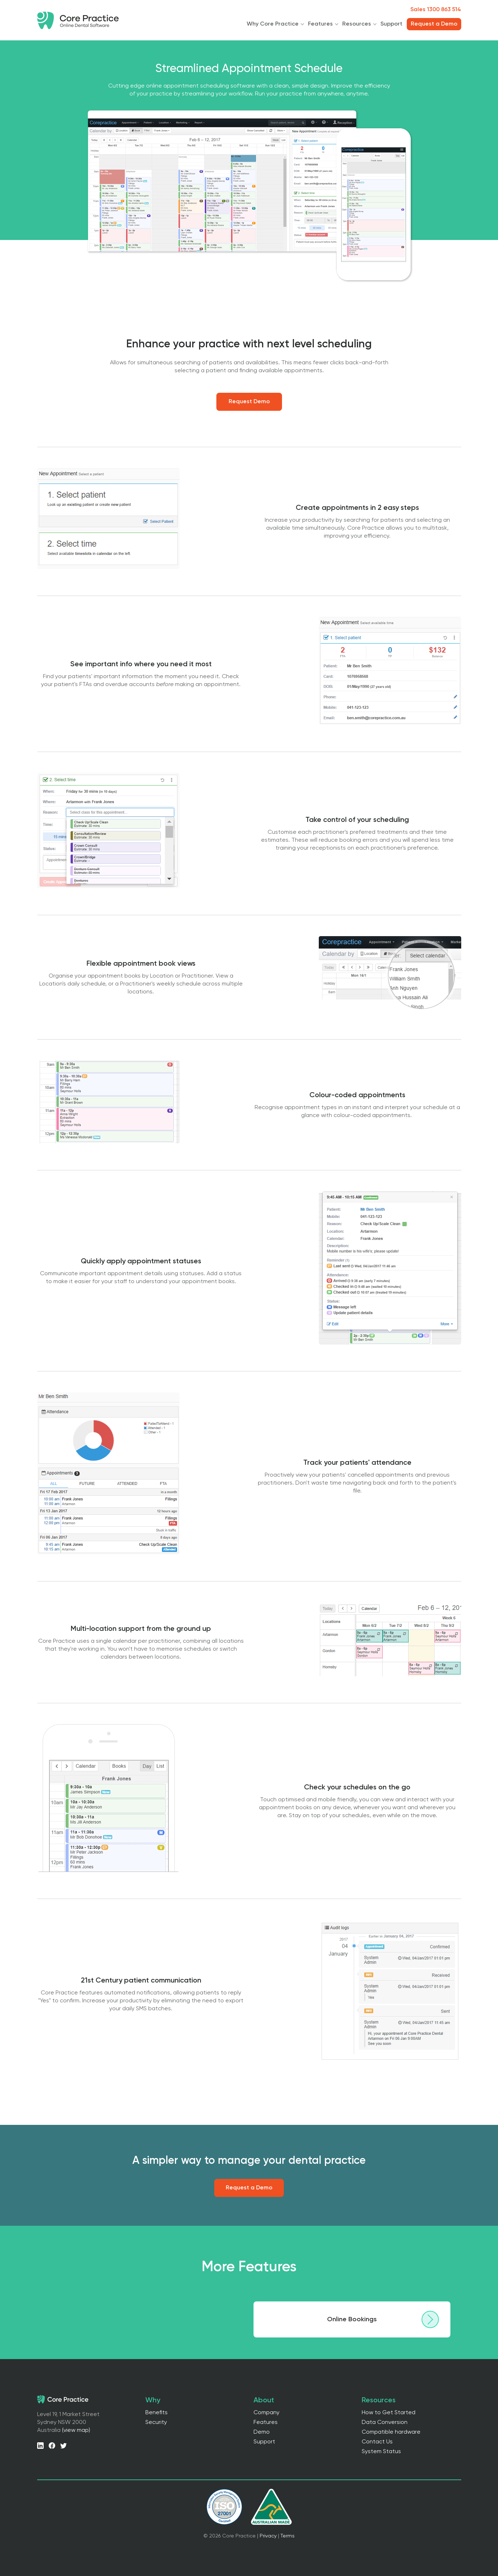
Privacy (268, 2536)
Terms (288, 2536)
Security (156, 2422)
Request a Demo (249, 2188)
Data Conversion (384, 2422)
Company (266, 2413)
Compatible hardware (391, 2432)
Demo (262, 2432)
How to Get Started (388, 2413)
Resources (356, 24)
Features (320, 24)
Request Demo (249, 402)
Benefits (156, 2413)
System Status (381, 2452)
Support (391, 24)
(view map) (76, 2430)
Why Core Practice (273, 24)
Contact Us (377, 2442)
